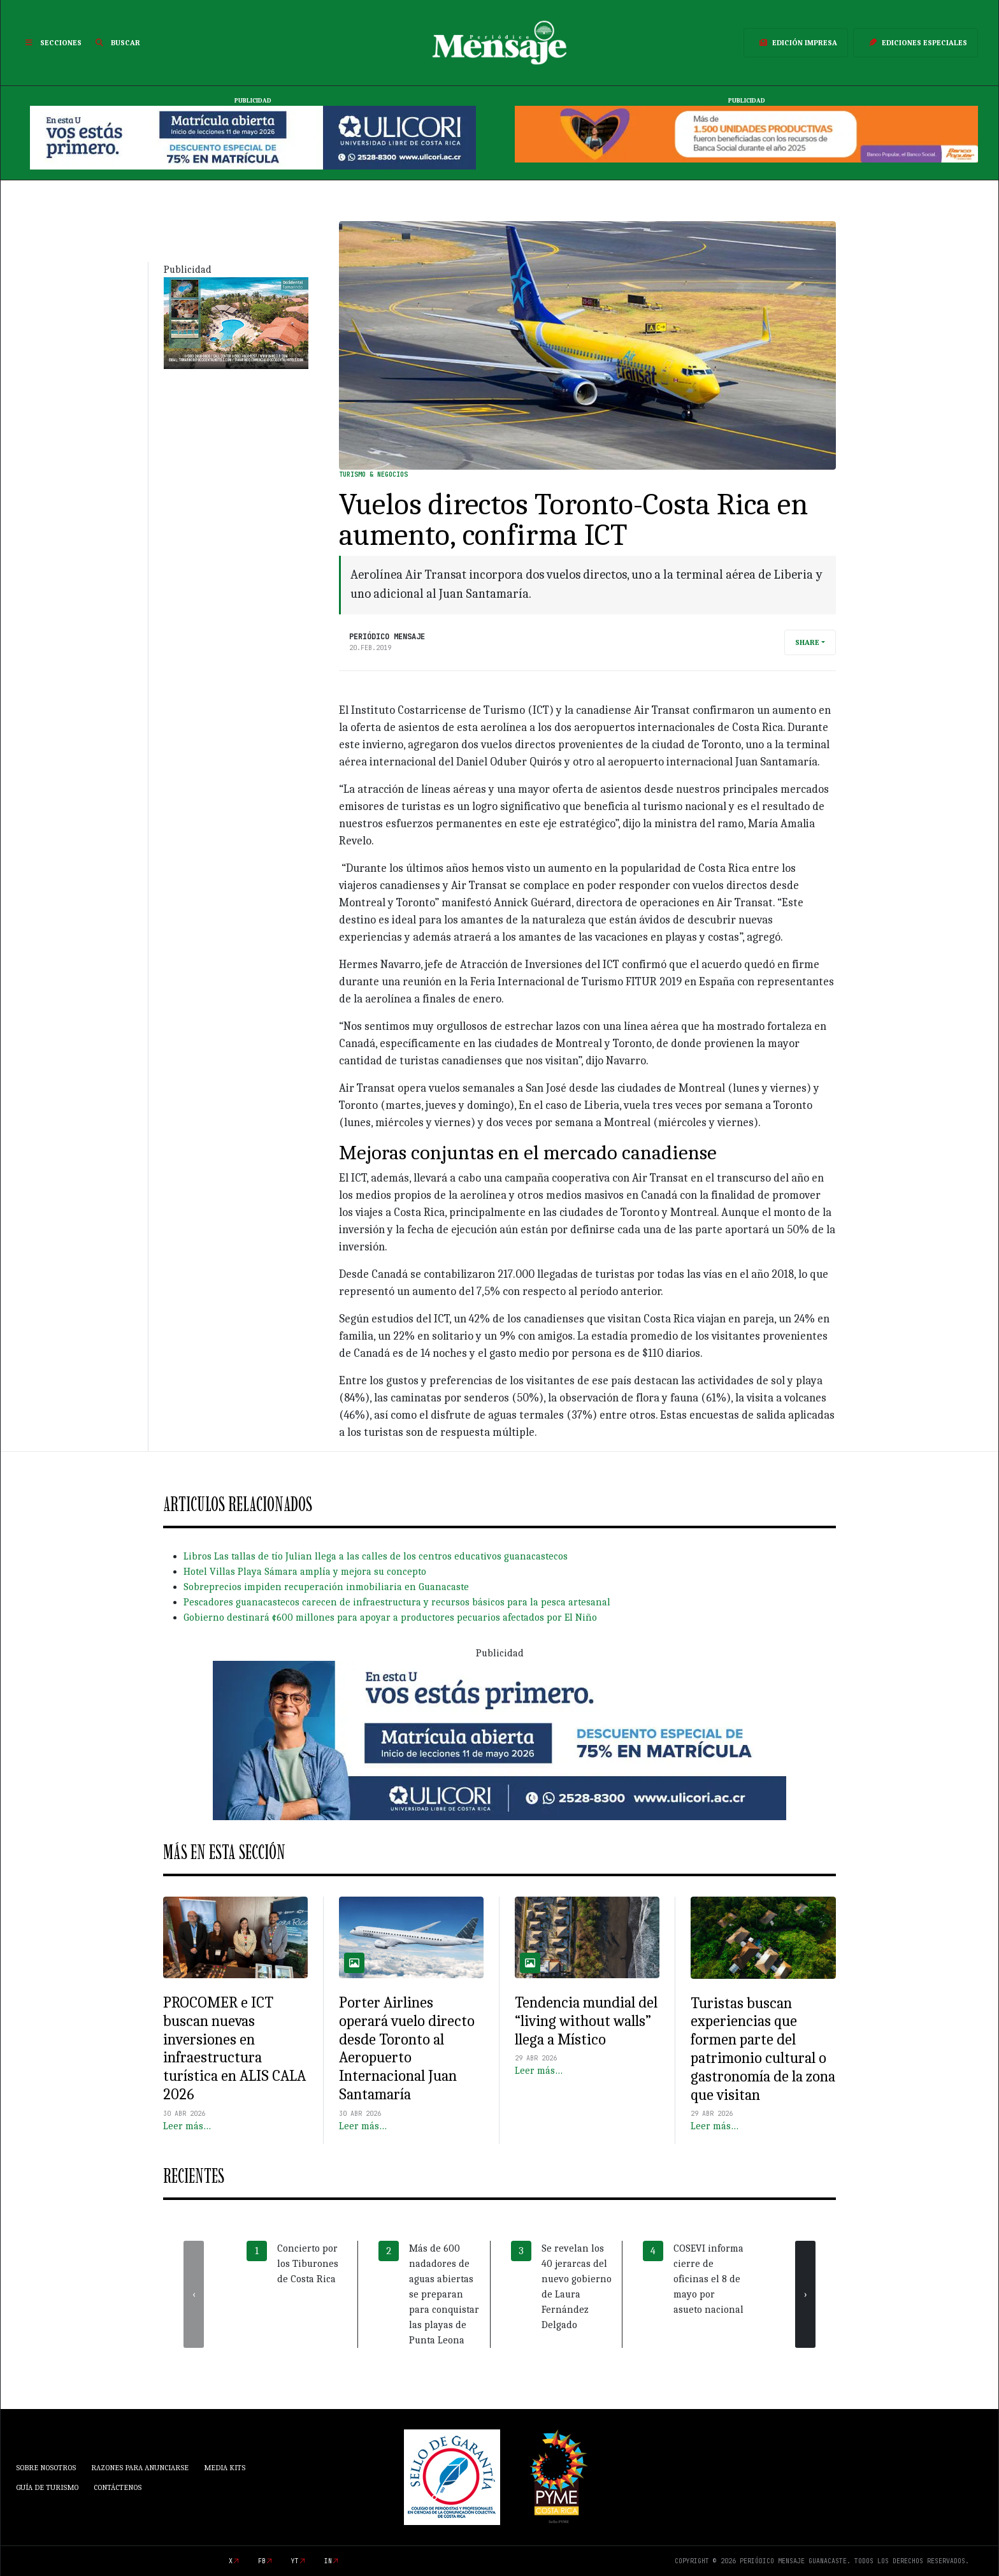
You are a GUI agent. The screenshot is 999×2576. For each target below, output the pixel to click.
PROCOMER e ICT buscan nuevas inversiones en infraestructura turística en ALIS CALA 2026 (234, 2048)
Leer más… (187, 2126)
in (328, 2561)
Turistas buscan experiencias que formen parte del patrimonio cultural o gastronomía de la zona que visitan (763, 2049)
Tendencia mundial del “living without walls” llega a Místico (586, 2021)
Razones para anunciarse (140, 2467)
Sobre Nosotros (46, 2467)
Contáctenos (117, 2487)
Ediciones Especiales (915, 43)
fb (262, 2561)
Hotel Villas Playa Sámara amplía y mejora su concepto (304, 1571)
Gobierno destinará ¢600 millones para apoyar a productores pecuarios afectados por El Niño (390, 1617)
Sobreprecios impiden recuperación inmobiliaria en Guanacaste (326, 1587)
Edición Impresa (795, 43)
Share (807, 642)
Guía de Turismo (47, 2487)
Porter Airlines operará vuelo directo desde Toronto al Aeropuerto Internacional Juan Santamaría (407, 2048)
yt (295, 2561)
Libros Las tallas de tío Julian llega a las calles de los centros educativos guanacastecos (375, 1556)
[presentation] (193, 2294)
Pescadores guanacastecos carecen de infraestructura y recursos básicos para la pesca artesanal (396, 1602)
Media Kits (224, 2467)
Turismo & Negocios (373, 474)
